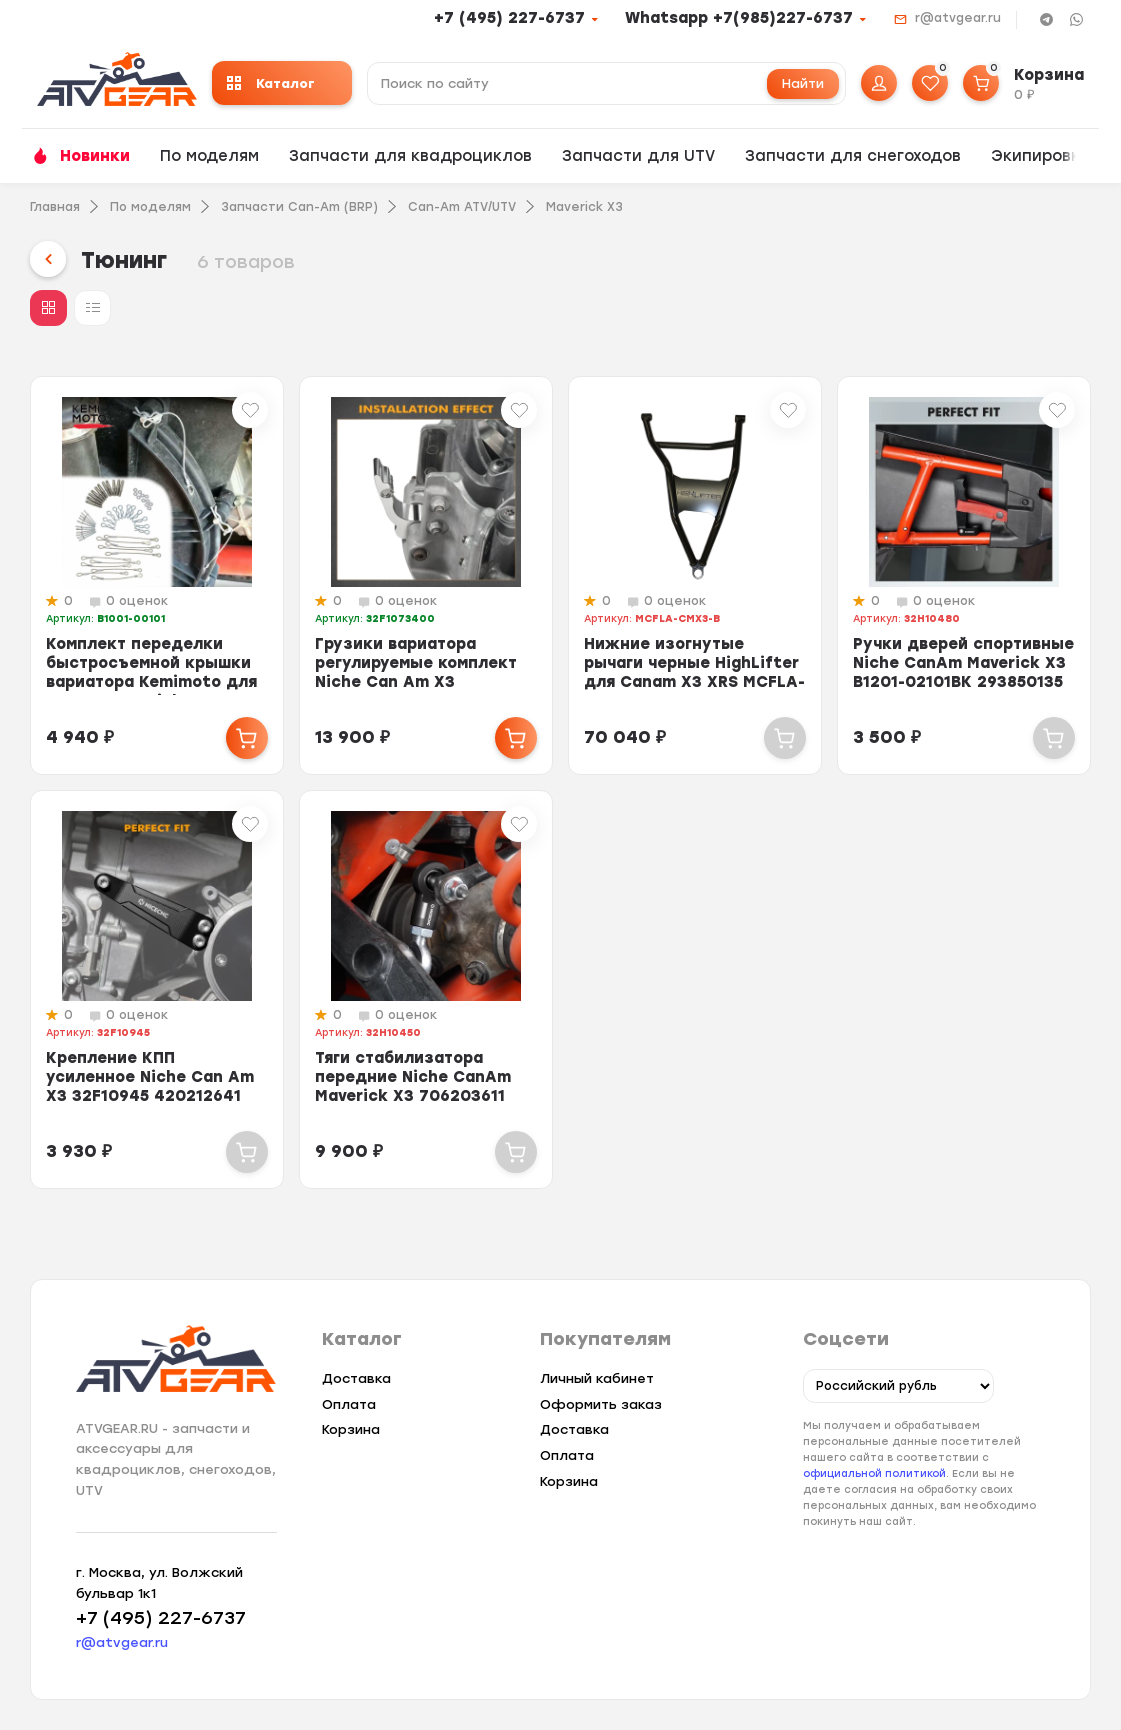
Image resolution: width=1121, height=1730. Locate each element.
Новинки (95, 156)
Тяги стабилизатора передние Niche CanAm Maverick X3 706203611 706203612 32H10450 (413, 1086)
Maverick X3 (584, 207)
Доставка (356, 1378)
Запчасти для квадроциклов (410, 156)
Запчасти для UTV (638, 156)
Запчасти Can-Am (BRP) (299, 207)
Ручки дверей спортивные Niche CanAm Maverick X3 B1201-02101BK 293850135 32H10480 (963, 672)
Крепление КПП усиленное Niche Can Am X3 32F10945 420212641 (150, 1077)
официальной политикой (874, 1474)
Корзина (351, 1429)
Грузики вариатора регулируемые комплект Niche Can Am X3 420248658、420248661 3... (416, 682)
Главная (55, 207)
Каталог (271, 83)
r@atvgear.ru (958, 18)
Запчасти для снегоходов (853, 156)
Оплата (349, 1404)
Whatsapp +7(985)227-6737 (739, 18)
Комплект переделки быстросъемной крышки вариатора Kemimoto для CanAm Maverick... (151, 672)
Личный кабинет (597, 1378)
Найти (803, 83)
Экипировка (1040, 156)
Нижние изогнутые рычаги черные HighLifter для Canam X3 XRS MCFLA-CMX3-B (694, 672)
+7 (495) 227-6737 (509, 18)
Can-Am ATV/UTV (462, 207)
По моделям (209, 156)
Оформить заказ (601, 1404)
